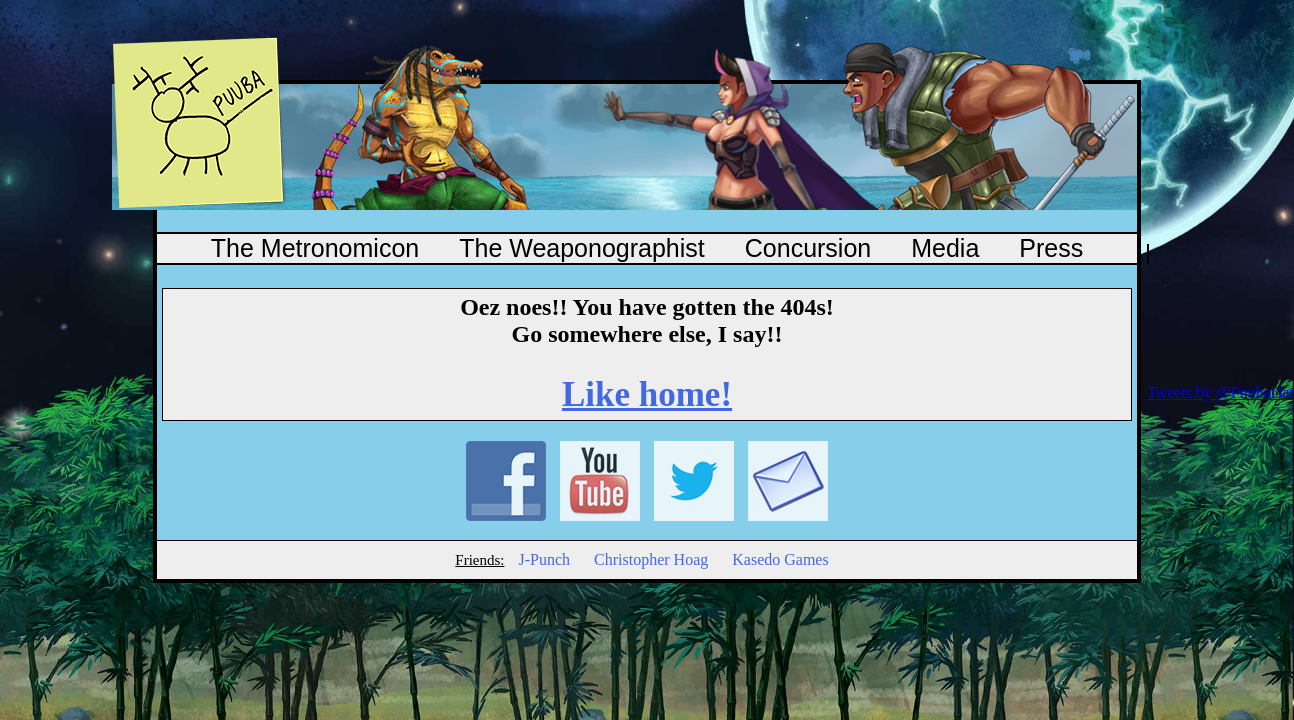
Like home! (647, 394)
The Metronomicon (315, 248)
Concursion (808, 248)
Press (1051, 248)
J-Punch (544, 559)
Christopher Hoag (651, 559)
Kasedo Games (780, 559)
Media (945, 248)
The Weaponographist (582, 248)
